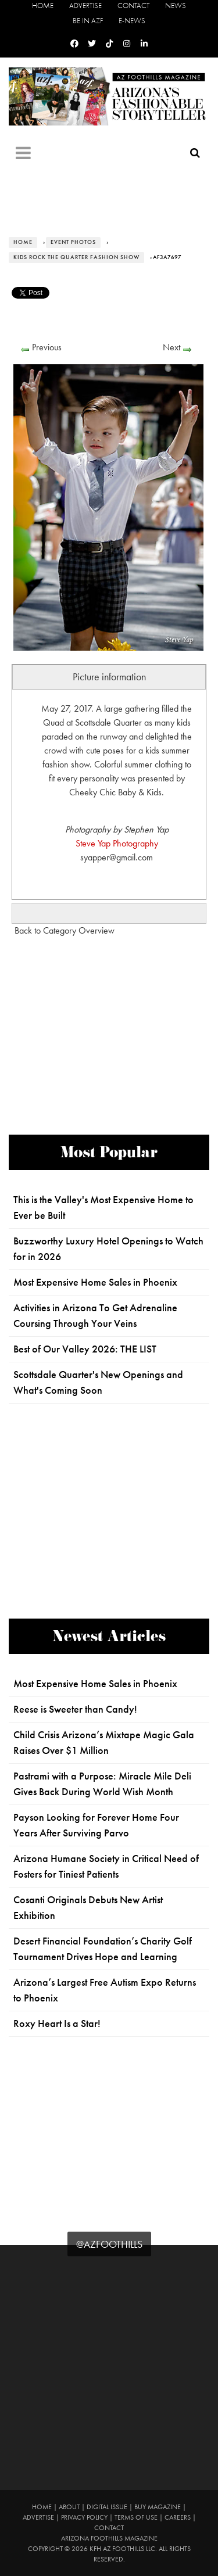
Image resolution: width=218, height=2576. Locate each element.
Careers (178, 2517)
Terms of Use (136, 2517)
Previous (47, 347)
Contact (133, 5)
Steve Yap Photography (117, 843)
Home (42, 5)
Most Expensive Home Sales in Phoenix (95, 1282)
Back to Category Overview (65, 930)
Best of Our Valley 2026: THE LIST (84, 1349)
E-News (132, 20)
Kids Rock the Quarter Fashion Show (76, 257)
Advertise (85, 5)
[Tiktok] (109, 44)
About (69, 2507)
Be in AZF (88, 20)
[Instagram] (126, 44)
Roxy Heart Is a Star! (57, 2023)
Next (171, 347)
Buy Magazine (157, 2507)
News (175, 5)
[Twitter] (92, 44)
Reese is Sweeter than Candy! (75, 1709)
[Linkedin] (144, 44)
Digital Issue (107, 2507)
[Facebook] (74, 44)
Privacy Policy (84, 2517)
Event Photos (73, 242)
